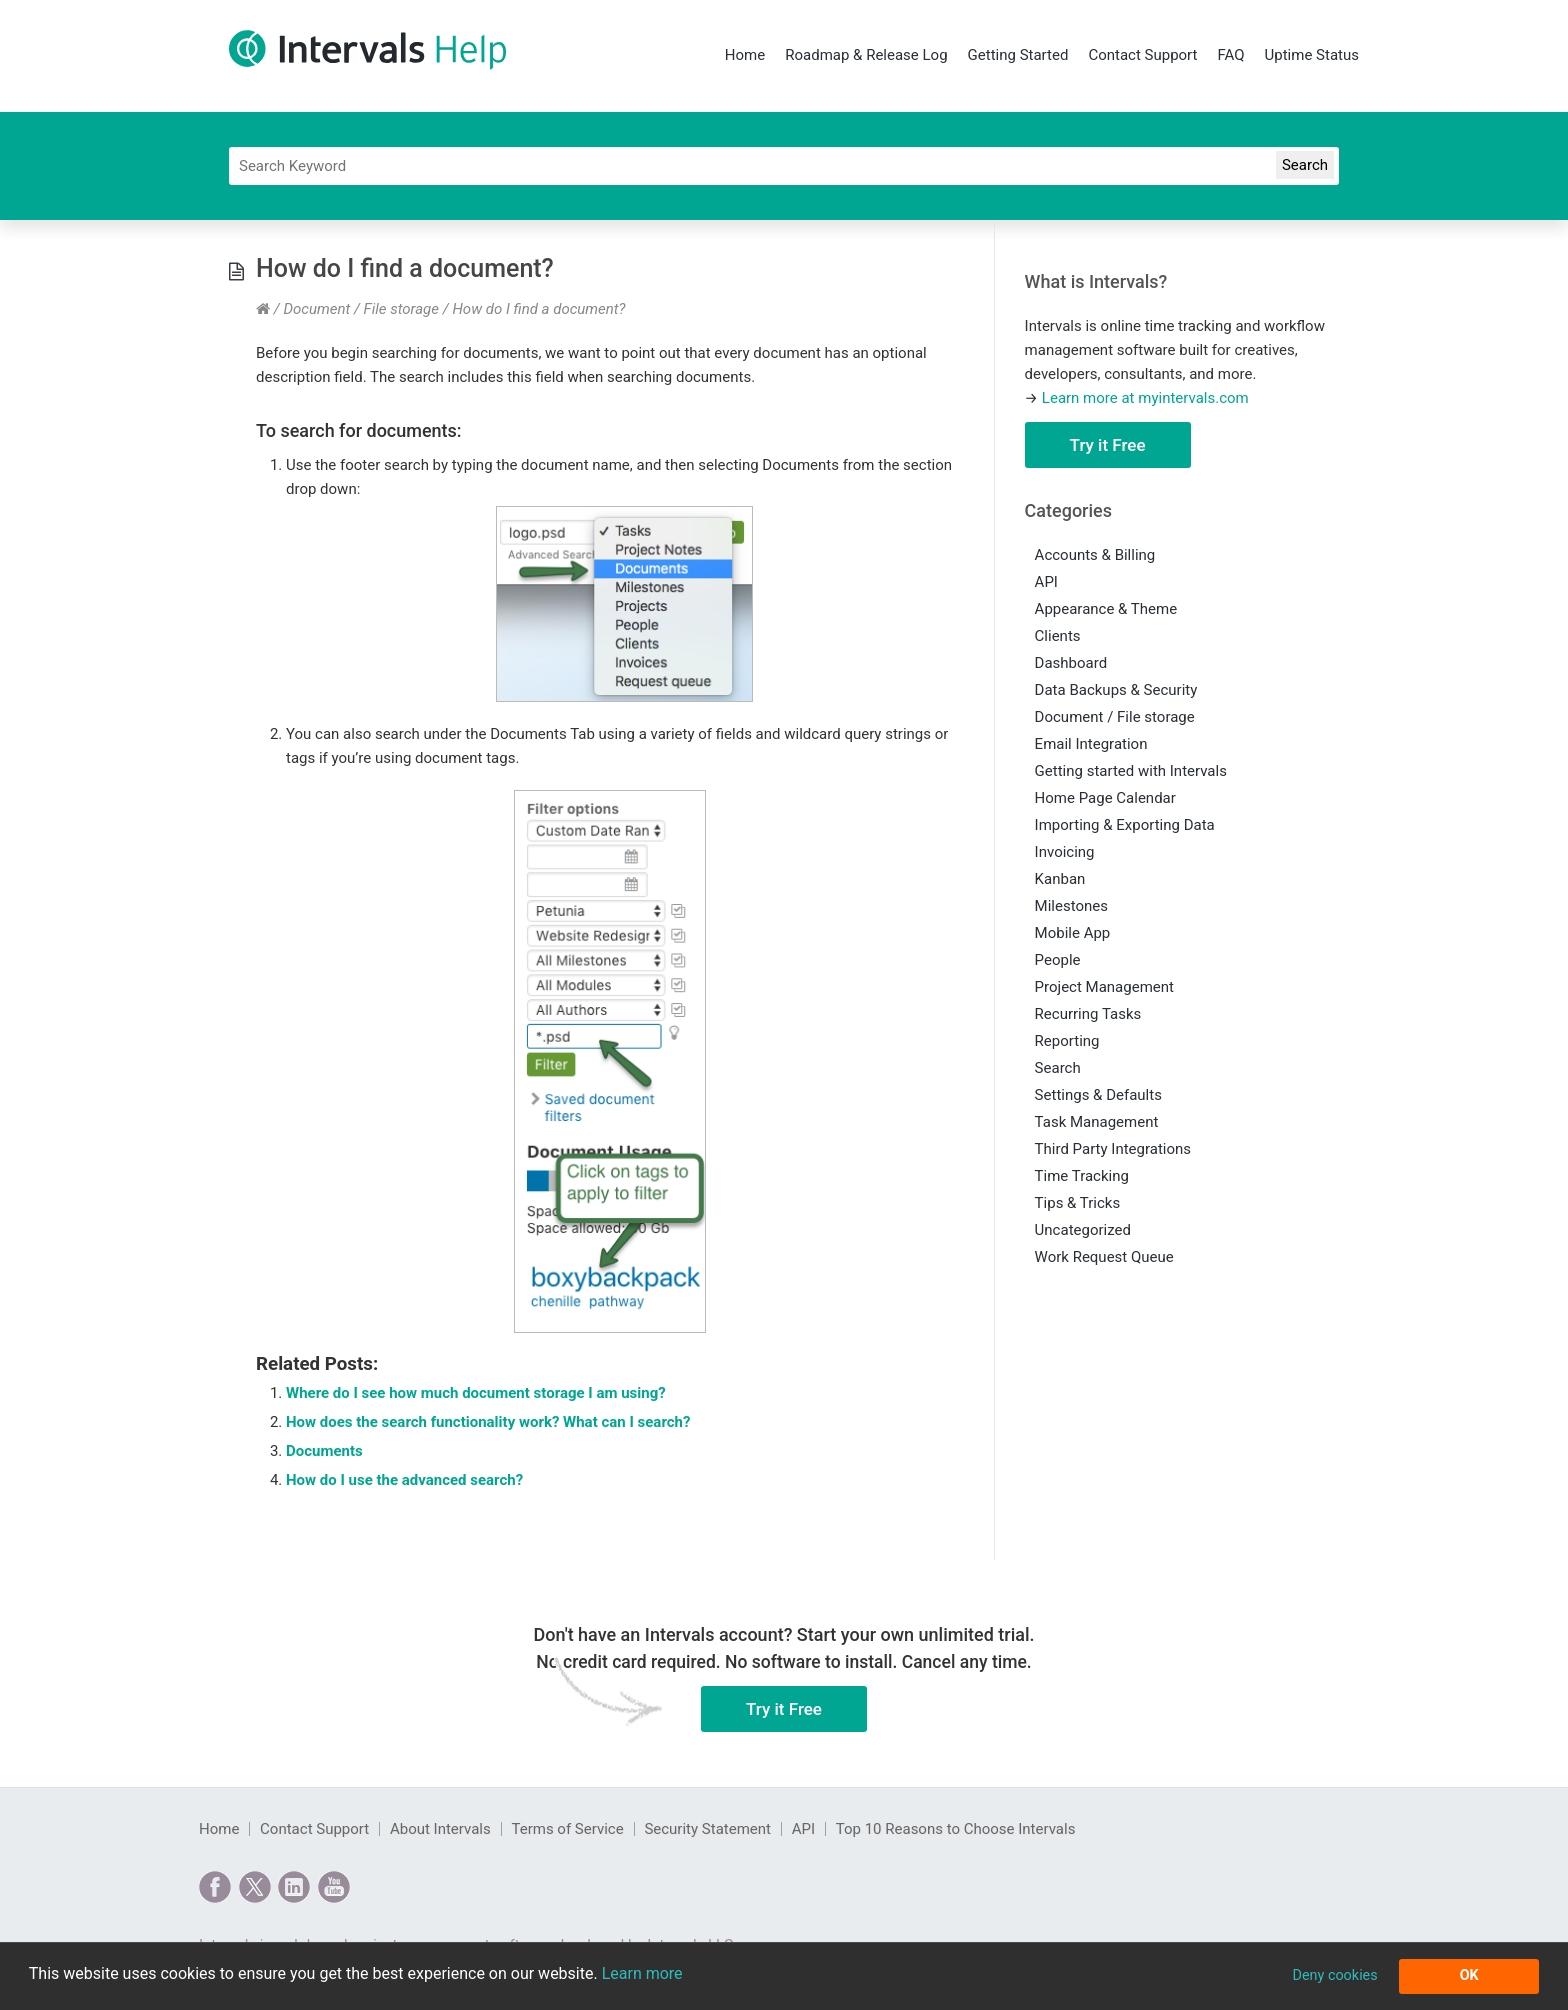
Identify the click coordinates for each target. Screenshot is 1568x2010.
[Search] (784, 166)
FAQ (1230, 55)
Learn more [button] (642, 1973)
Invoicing (1065, 852)
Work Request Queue (1104, 1257)
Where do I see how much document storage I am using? (476, 1393)
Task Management (1097, 1122)
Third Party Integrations (1113, 1149)
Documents (324, 1451)
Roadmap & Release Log (866, 55)
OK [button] (1469, 1975)
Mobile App (1073, 933)
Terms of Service (567, 1829)
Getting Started (1018, 55)
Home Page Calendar (1105, 798)
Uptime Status (1312, 55)
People (1058, 960)
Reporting (1067, 1041)
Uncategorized (1083, 1230)
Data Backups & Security (1116, 690)
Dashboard (1071, 663)
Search (1058, 1068)
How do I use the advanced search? (404, 1480)
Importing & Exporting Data (1125, 825)
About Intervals (440, 1829)
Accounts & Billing (1095, 555)
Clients (1058, 636)
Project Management (1104, 987)
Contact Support (1142, 55)
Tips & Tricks (1078, 1203)
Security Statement (707, 1829)
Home (745, 55)
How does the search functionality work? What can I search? (488, 1422)
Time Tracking (1082, 1176)
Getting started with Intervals (1131, 771)
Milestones (1071, 906)
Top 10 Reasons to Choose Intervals (956, 1829)
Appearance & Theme (1106, 609)
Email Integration (1091, 744)
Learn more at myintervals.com (1145, 398)
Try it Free (1108, 445)
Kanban (1060, 879)
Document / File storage (361, 309)
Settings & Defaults (1098, 1095)
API (1046, 582)
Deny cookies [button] (1334, 1975)
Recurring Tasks (1088, 1014)
